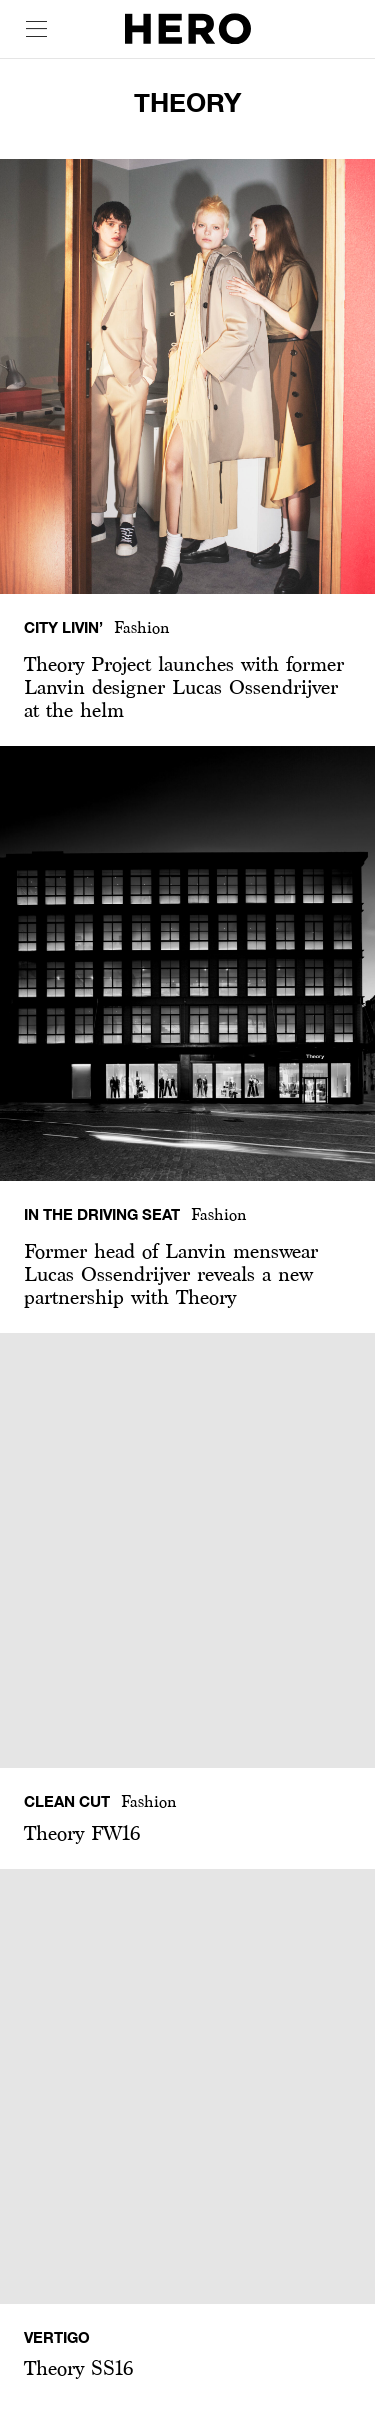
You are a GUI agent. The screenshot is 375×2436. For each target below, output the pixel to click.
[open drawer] (36, 29)
